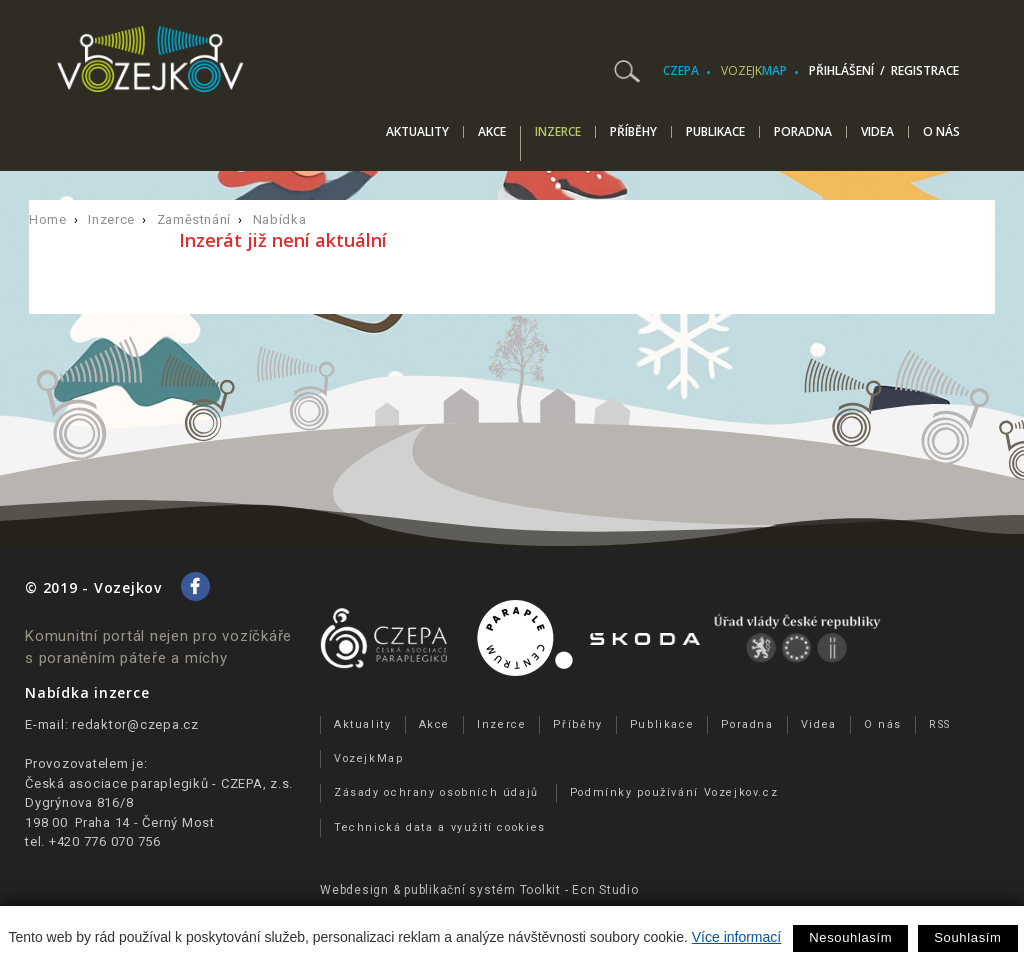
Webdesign (354, 890)
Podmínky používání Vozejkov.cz (674, 792)
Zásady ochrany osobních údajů (436, 792)
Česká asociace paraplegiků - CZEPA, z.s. (159, 783)
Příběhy (633, 132)
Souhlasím (967, 937)
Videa (877, 132)
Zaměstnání (194, 219)
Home (48, 219)
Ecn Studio (605, 890)
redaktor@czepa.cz (135, 724)
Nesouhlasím (850, 937)
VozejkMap (369, 758)
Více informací (736, 937)
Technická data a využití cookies (440, 827)
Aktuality (417, 132)
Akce (492, 132)
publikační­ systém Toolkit (482, 890)
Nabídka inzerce (87, 692)
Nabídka (280, 219)
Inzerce (558, 133)
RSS (940, 724)
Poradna (803, 132)
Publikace (715, 132)
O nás (941, 132)
